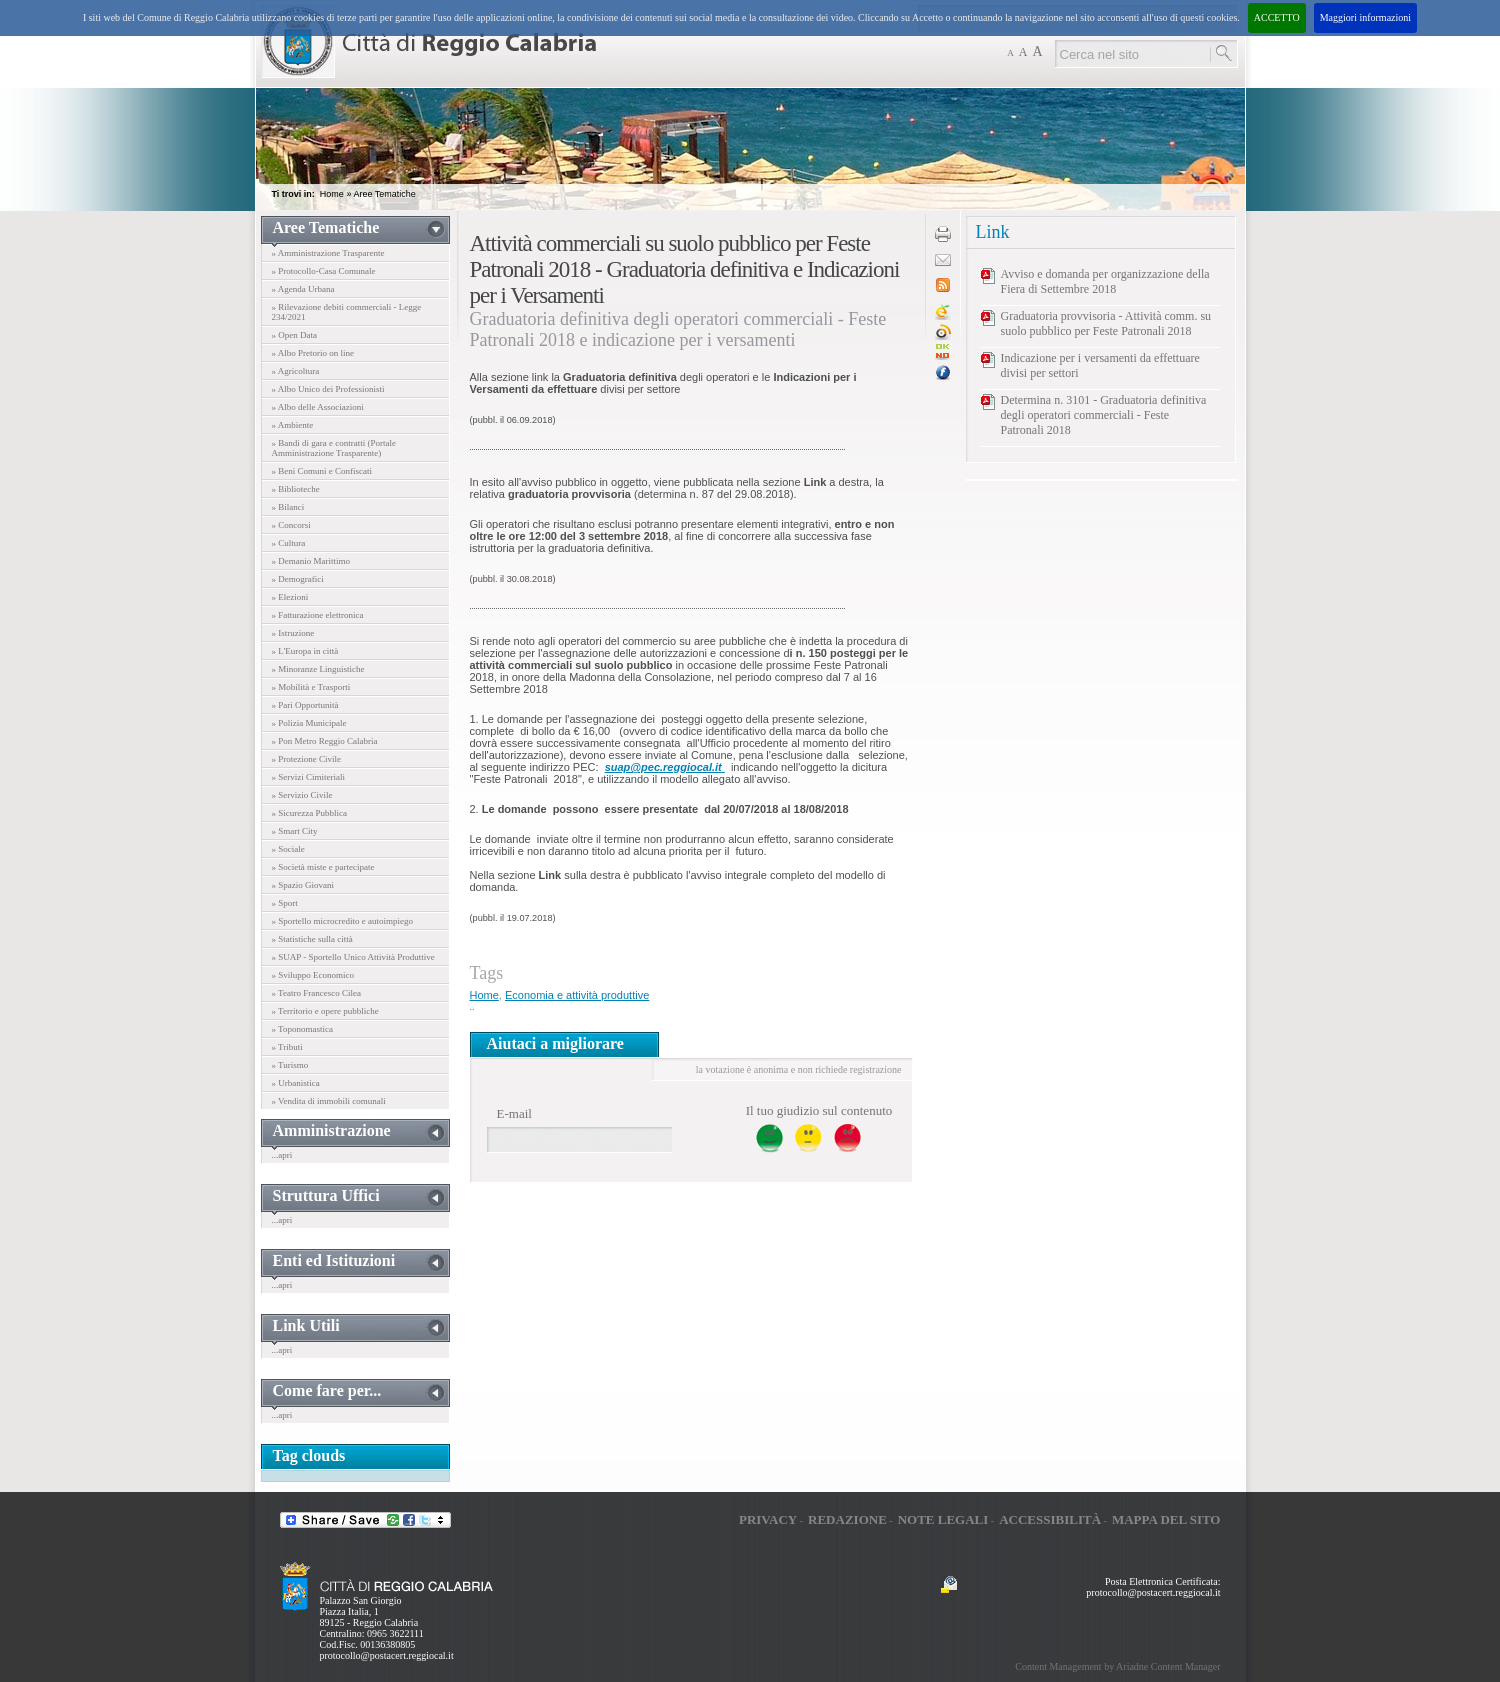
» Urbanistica (296, 1083)
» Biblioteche (296, 489)
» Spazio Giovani (303, 885)
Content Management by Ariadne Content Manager (1117, 1666)
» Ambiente (293, 425)
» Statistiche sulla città (312, 939)
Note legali (943, 1519)
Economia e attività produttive (577, 995)
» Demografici (298, 579)
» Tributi (287, 1047)
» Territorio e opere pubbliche (325, 1011)
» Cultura (289, 543)
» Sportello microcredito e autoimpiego (342, 921)
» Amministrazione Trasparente (328, 253)
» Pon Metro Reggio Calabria (325, 741)
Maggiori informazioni (1365, 17)
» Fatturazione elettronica (318, 615)
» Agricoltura (296, 371)
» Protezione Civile (307, 759)
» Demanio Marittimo (311, 561)
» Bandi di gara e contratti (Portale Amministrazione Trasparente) (334, 448)
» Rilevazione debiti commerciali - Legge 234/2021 (347, 312)
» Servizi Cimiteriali (309, 777)
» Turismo (290, 1065)
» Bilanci (288, 507)
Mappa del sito (1166, 1519)
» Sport (285, 903)
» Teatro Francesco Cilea (316, 993)
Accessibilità (1050, 1519)
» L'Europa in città (305, 651)
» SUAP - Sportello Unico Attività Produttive (353, 957)
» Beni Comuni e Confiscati (322, 471)
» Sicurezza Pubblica (309, 813)
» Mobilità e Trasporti (311, 687)
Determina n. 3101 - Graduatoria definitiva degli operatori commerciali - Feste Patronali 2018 (1104, 415)
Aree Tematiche (384, 194)
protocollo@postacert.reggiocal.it (387, 1655)
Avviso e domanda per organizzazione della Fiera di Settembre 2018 (1105, 281)
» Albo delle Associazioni (318, 407)
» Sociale (288, 849)
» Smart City (295, 831)
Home (332, 194)
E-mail (514, 1113)
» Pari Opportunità (305, 705)
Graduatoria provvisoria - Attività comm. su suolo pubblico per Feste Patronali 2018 (1106, 323)
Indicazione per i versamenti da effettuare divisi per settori (1100, 365)
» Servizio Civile (302, 795)
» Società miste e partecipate (323, 867)
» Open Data (294, 335)
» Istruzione (293, 633)
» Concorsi (291, 525)
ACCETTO (1277, 17)
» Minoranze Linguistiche (318, 669)
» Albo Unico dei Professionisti (328, 389)
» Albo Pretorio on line (313, 353)
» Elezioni (290, 597)
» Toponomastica (302, 1029)
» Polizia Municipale (309, 723)
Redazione (847, 1519)
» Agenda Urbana (303, 289)
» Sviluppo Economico (313, 975)
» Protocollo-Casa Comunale (324, 271)
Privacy (768, 1519)
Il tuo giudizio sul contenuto (819, 1110)
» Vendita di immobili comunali (329, 1101)
